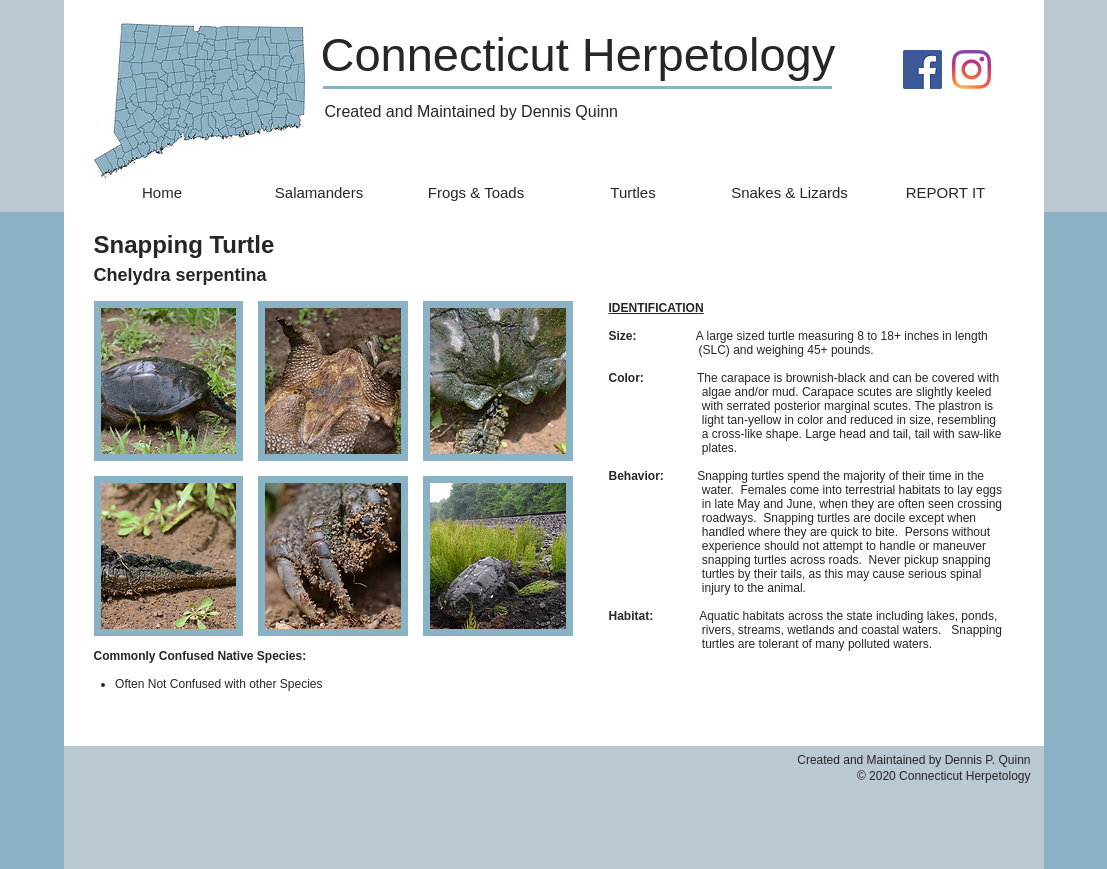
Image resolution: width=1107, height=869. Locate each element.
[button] (169, 381)
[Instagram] (971, 69)
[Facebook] (922, 69)
